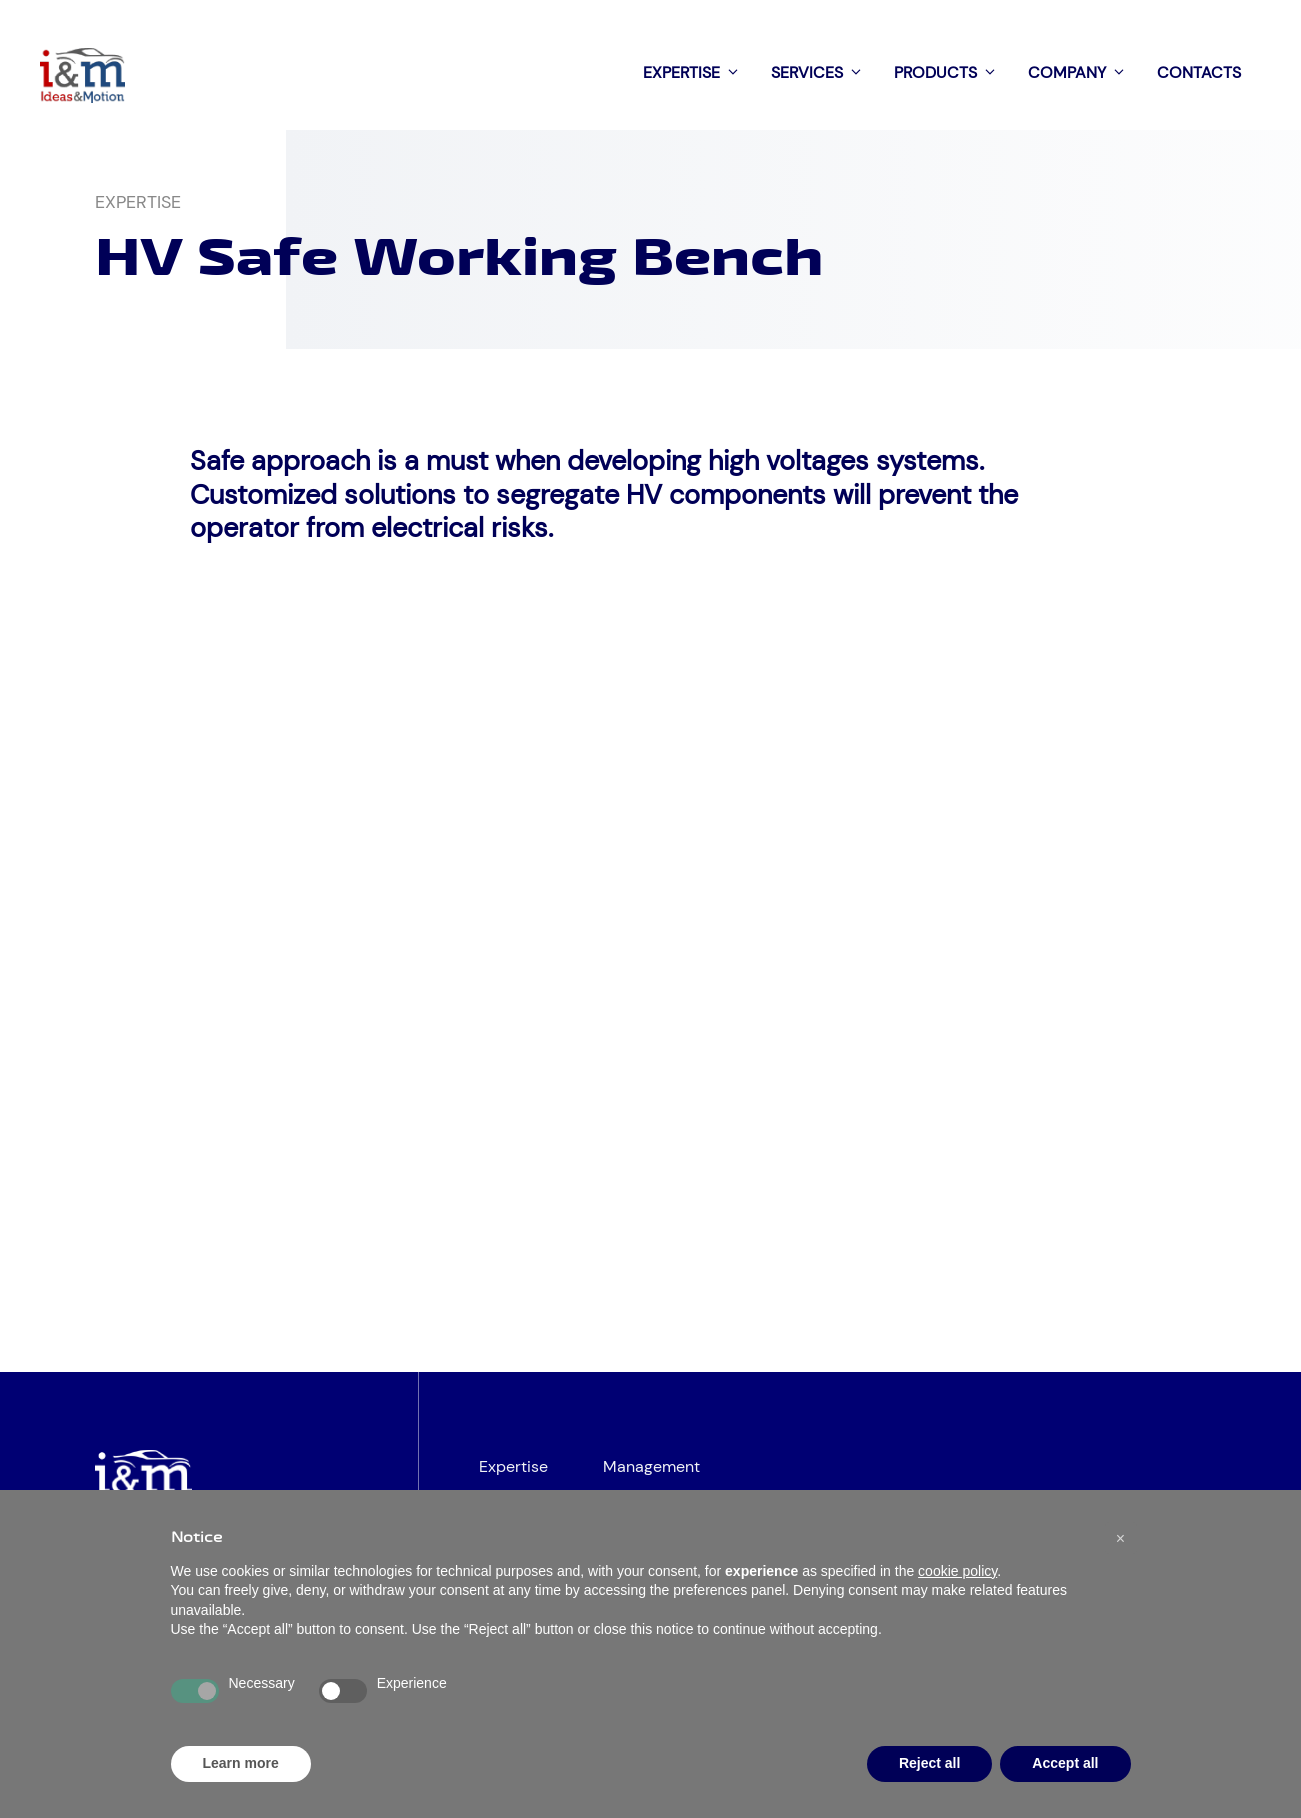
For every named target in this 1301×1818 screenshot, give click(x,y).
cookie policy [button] (957, 1571)
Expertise (697, 73)
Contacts (1199, 72)
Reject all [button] (929, 1763)
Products (951, 73)
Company (1082, 73)
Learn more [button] (241, 1763)
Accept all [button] (1065, 1763)
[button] (1121, 1538)
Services (822, 73)
